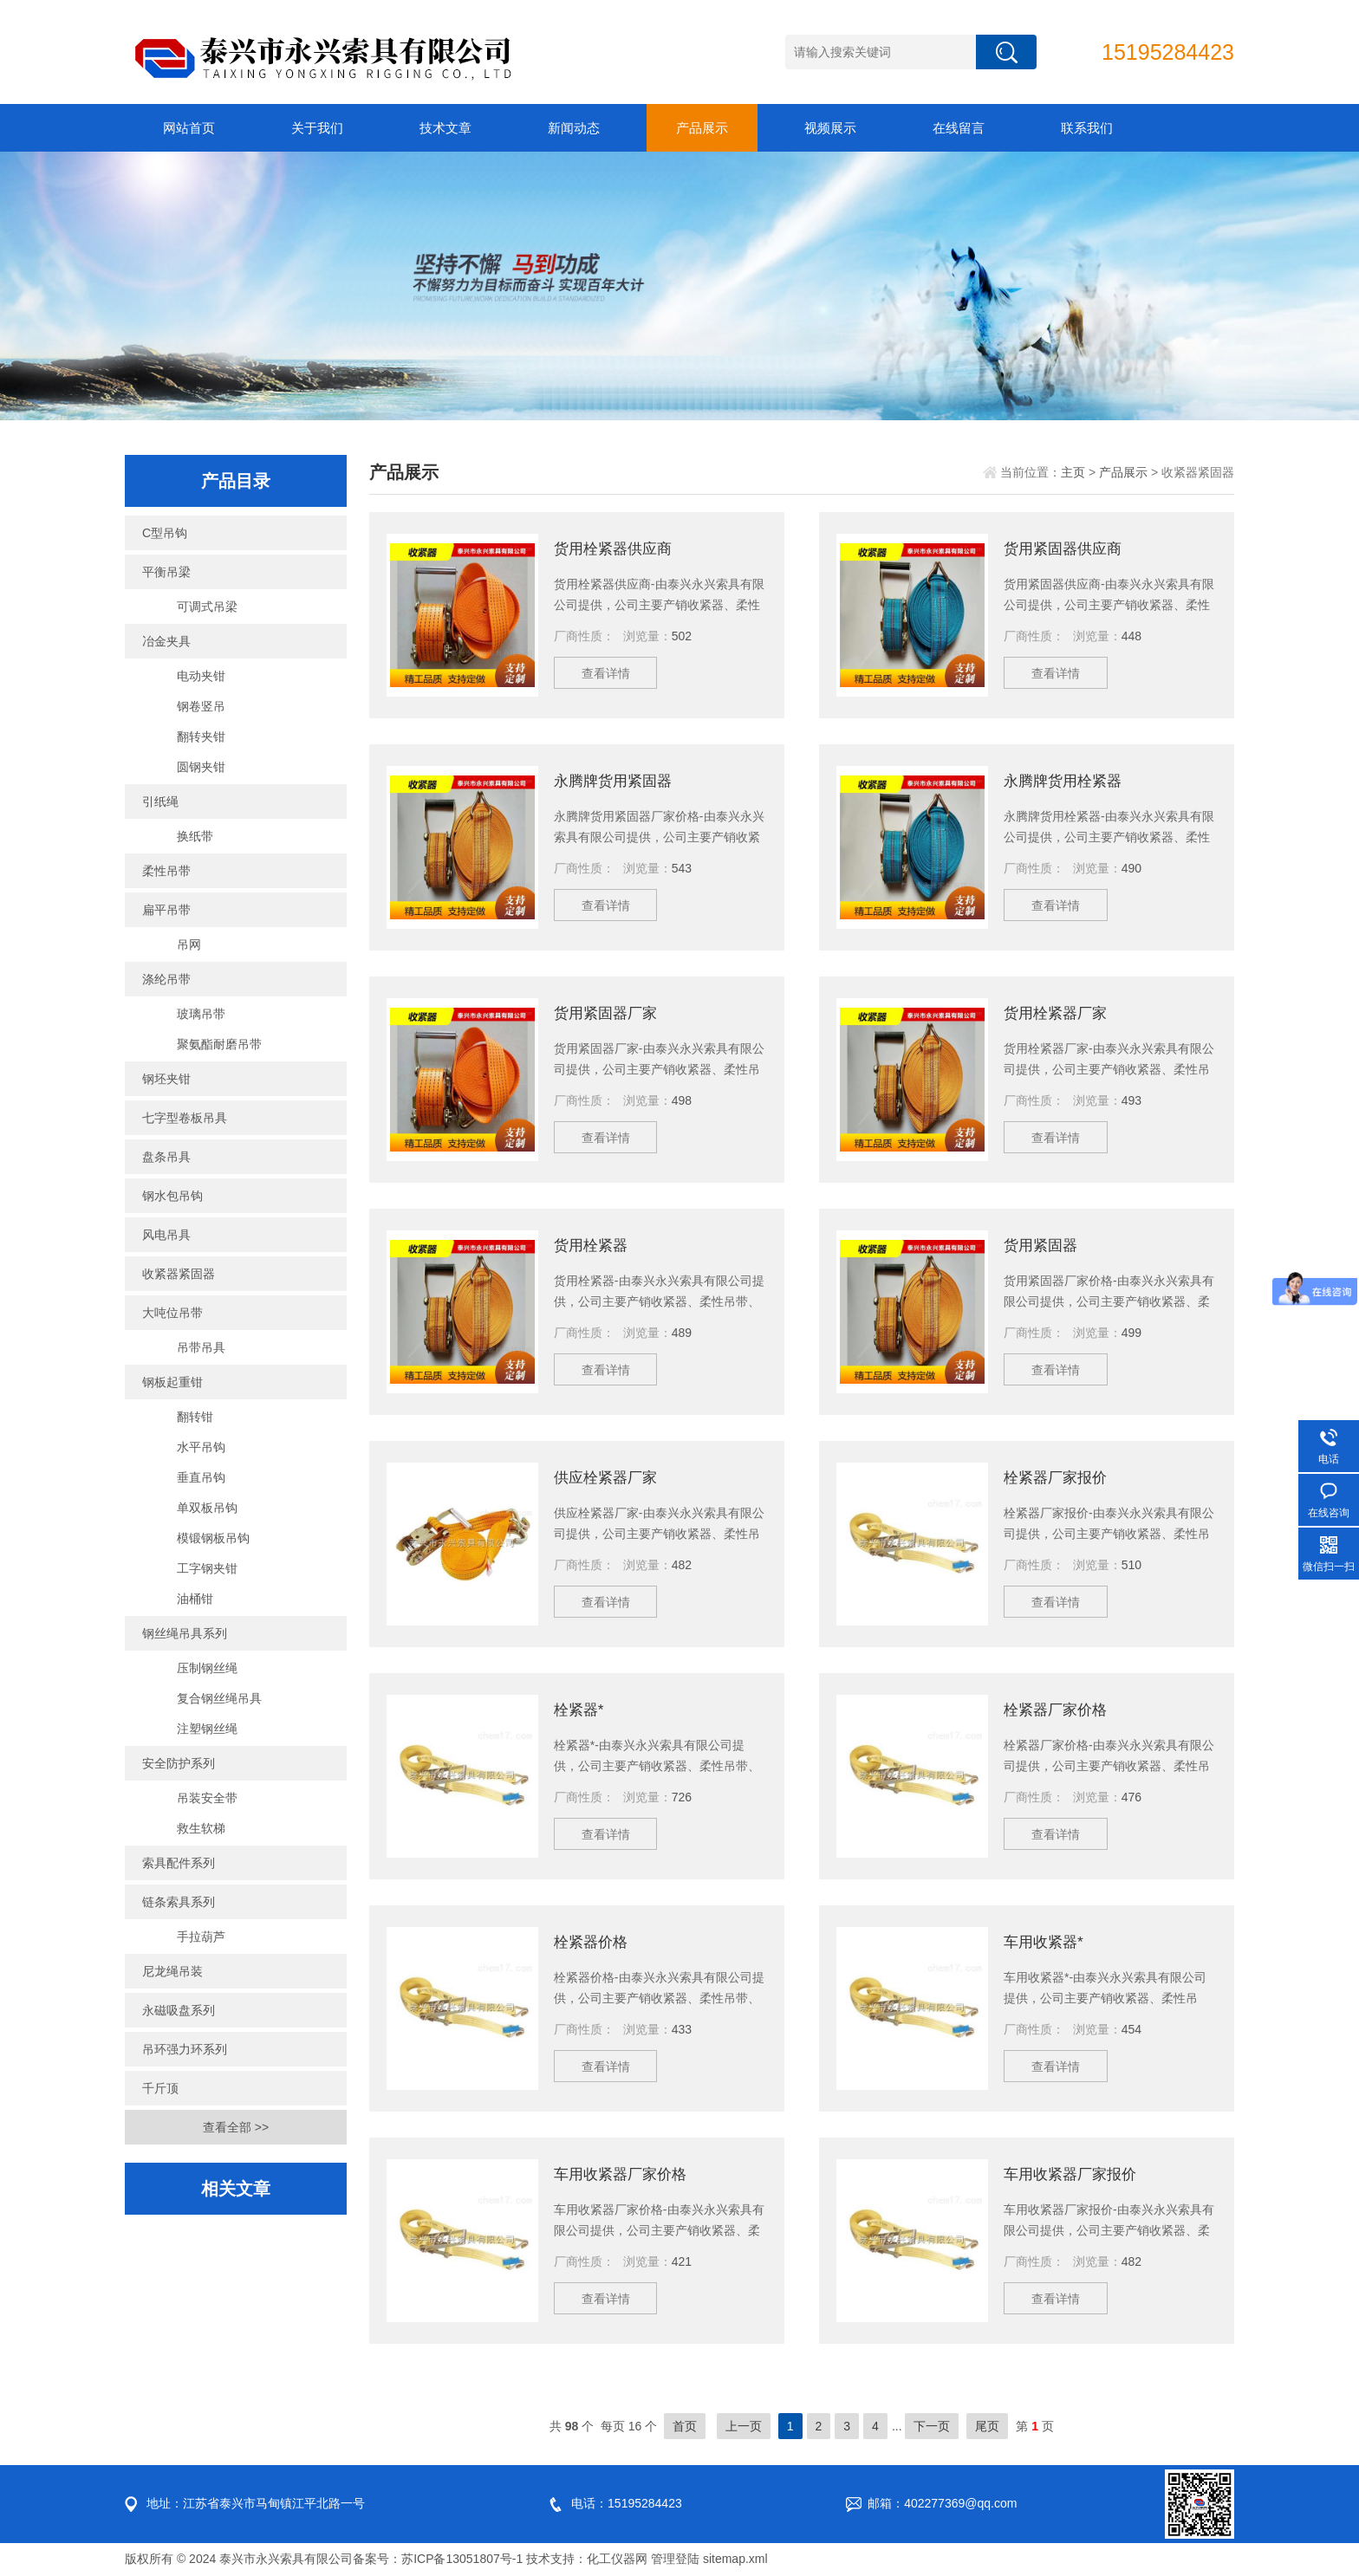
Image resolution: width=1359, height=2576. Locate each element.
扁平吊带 (166, 910)
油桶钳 (195, 1599)
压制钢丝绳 (207, 1668)
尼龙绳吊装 (172, 1971)
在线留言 (959, 127)
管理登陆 (675, 2559)
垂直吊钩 (201, 1477)
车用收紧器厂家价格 (624, 2174)
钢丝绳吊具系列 (184, 1633)
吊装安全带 (207, 1798)
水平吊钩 (201, 1447)
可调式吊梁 (207, 606)
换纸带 (195, 836)
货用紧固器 (1043, 1245)
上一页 (743, 2426)
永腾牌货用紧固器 (616, 780)
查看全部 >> (236, 2127)
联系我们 (1087, 127)
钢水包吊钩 (172, 1196)
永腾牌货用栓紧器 (1066, 780)
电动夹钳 (201, 676)
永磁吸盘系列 (178, 2010)
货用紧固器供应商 (1066, 548)
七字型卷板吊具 (184, 1118)
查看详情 (610, 677)
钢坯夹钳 (166, 1079)
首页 (685, 2426)
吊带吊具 (201, 1347)
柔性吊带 (166, 871)
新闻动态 (574, 127)
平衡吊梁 (166, 572)
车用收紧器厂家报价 (1074, 2174)
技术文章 (445, 127)
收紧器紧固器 (178, 1274)
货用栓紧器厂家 (1058, 1013)
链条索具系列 (178, 1902)
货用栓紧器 (593, 1245)
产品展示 (702, 127)
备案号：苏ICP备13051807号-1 (438, 2559)
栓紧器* (580, 1709)
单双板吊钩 (207, 1508)
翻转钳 (195, 1417)
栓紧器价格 (593, 1941)
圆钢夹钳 (201, 767)
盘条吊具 (166, 1157)
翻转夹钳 (201, 736)
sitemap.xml (735, 2559)
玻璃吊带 (201, 1014)
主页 (1073, 472)
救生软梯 (201, 1828)
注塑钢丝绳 (207, 1729)
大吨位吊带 (172, 1313)
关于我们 (317, 127)
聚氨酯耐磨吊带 (219, 1044)
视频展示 (830, 127)
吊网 (189, 944)
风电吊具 (166, 1235)
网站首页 (189, 127)
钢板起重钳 (172, 1382)
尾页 (987, 2426)
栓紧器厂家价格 (1058, 1709)
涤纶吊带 (166, 979)
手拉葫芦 (201, 1936)
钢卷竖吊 (201, 706)
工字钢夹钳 (207, 1568)
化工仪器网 (617, 2559)
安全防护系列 (178, 1763)
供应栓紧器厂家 (608, 1477)
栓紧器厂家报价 (1058, 1477)
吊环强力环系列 (184, 2049)
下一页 (932, 2426)
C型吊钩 (164, 533)
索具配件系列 (178, 1863)
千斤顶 (160, 2088)
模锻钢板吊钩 (213, 1538)
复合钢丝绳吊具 (219, 1698)
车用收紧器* (1046, 1941)
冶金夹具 (166, 641)
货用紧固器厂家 (608, 1013)
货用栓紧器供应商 (616, 548)
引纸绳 (160, 801)
